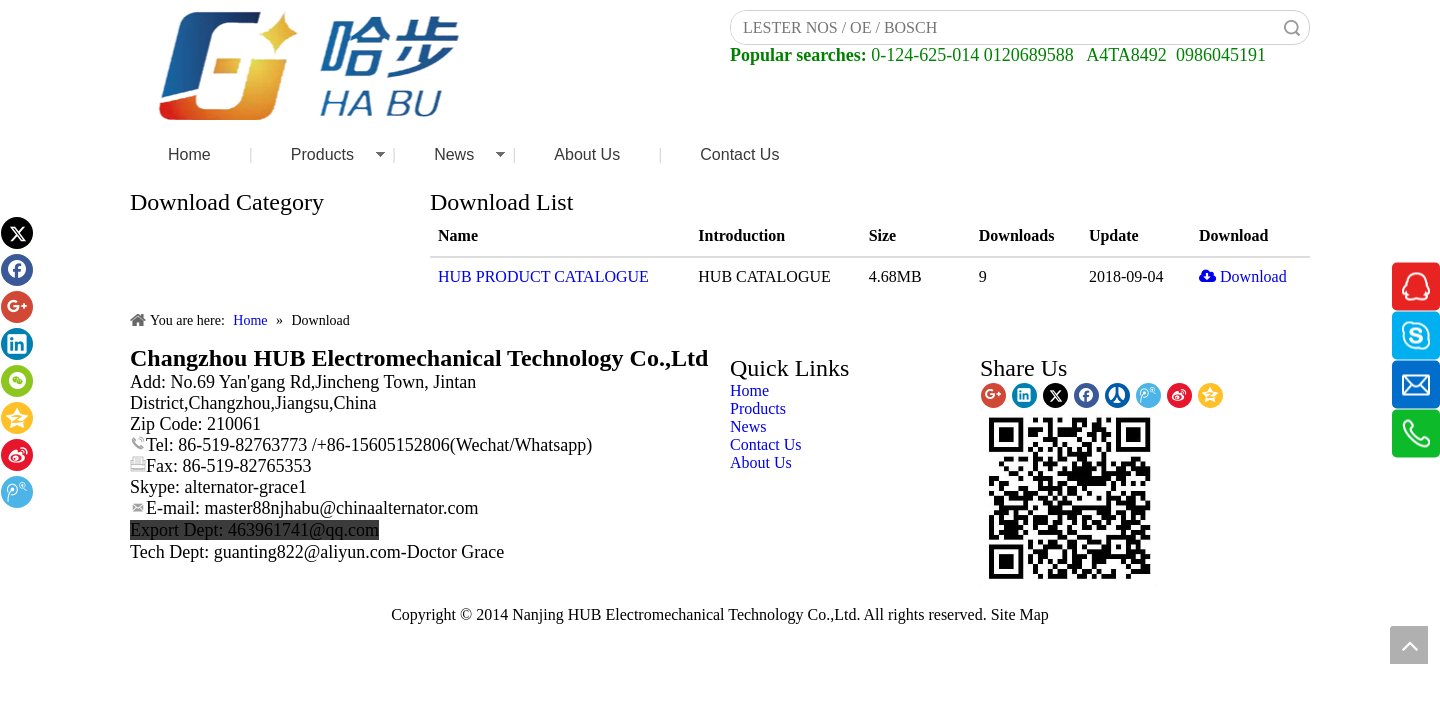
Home (189, 154)
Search (1292, 27)
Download (1243, 276)
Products (322, 154)
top (1409, 645)
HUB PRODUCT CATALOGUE (543, 276)
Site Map (1020, 614)
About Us (587, 154)
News (454, 154)
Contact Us (739, 154)
